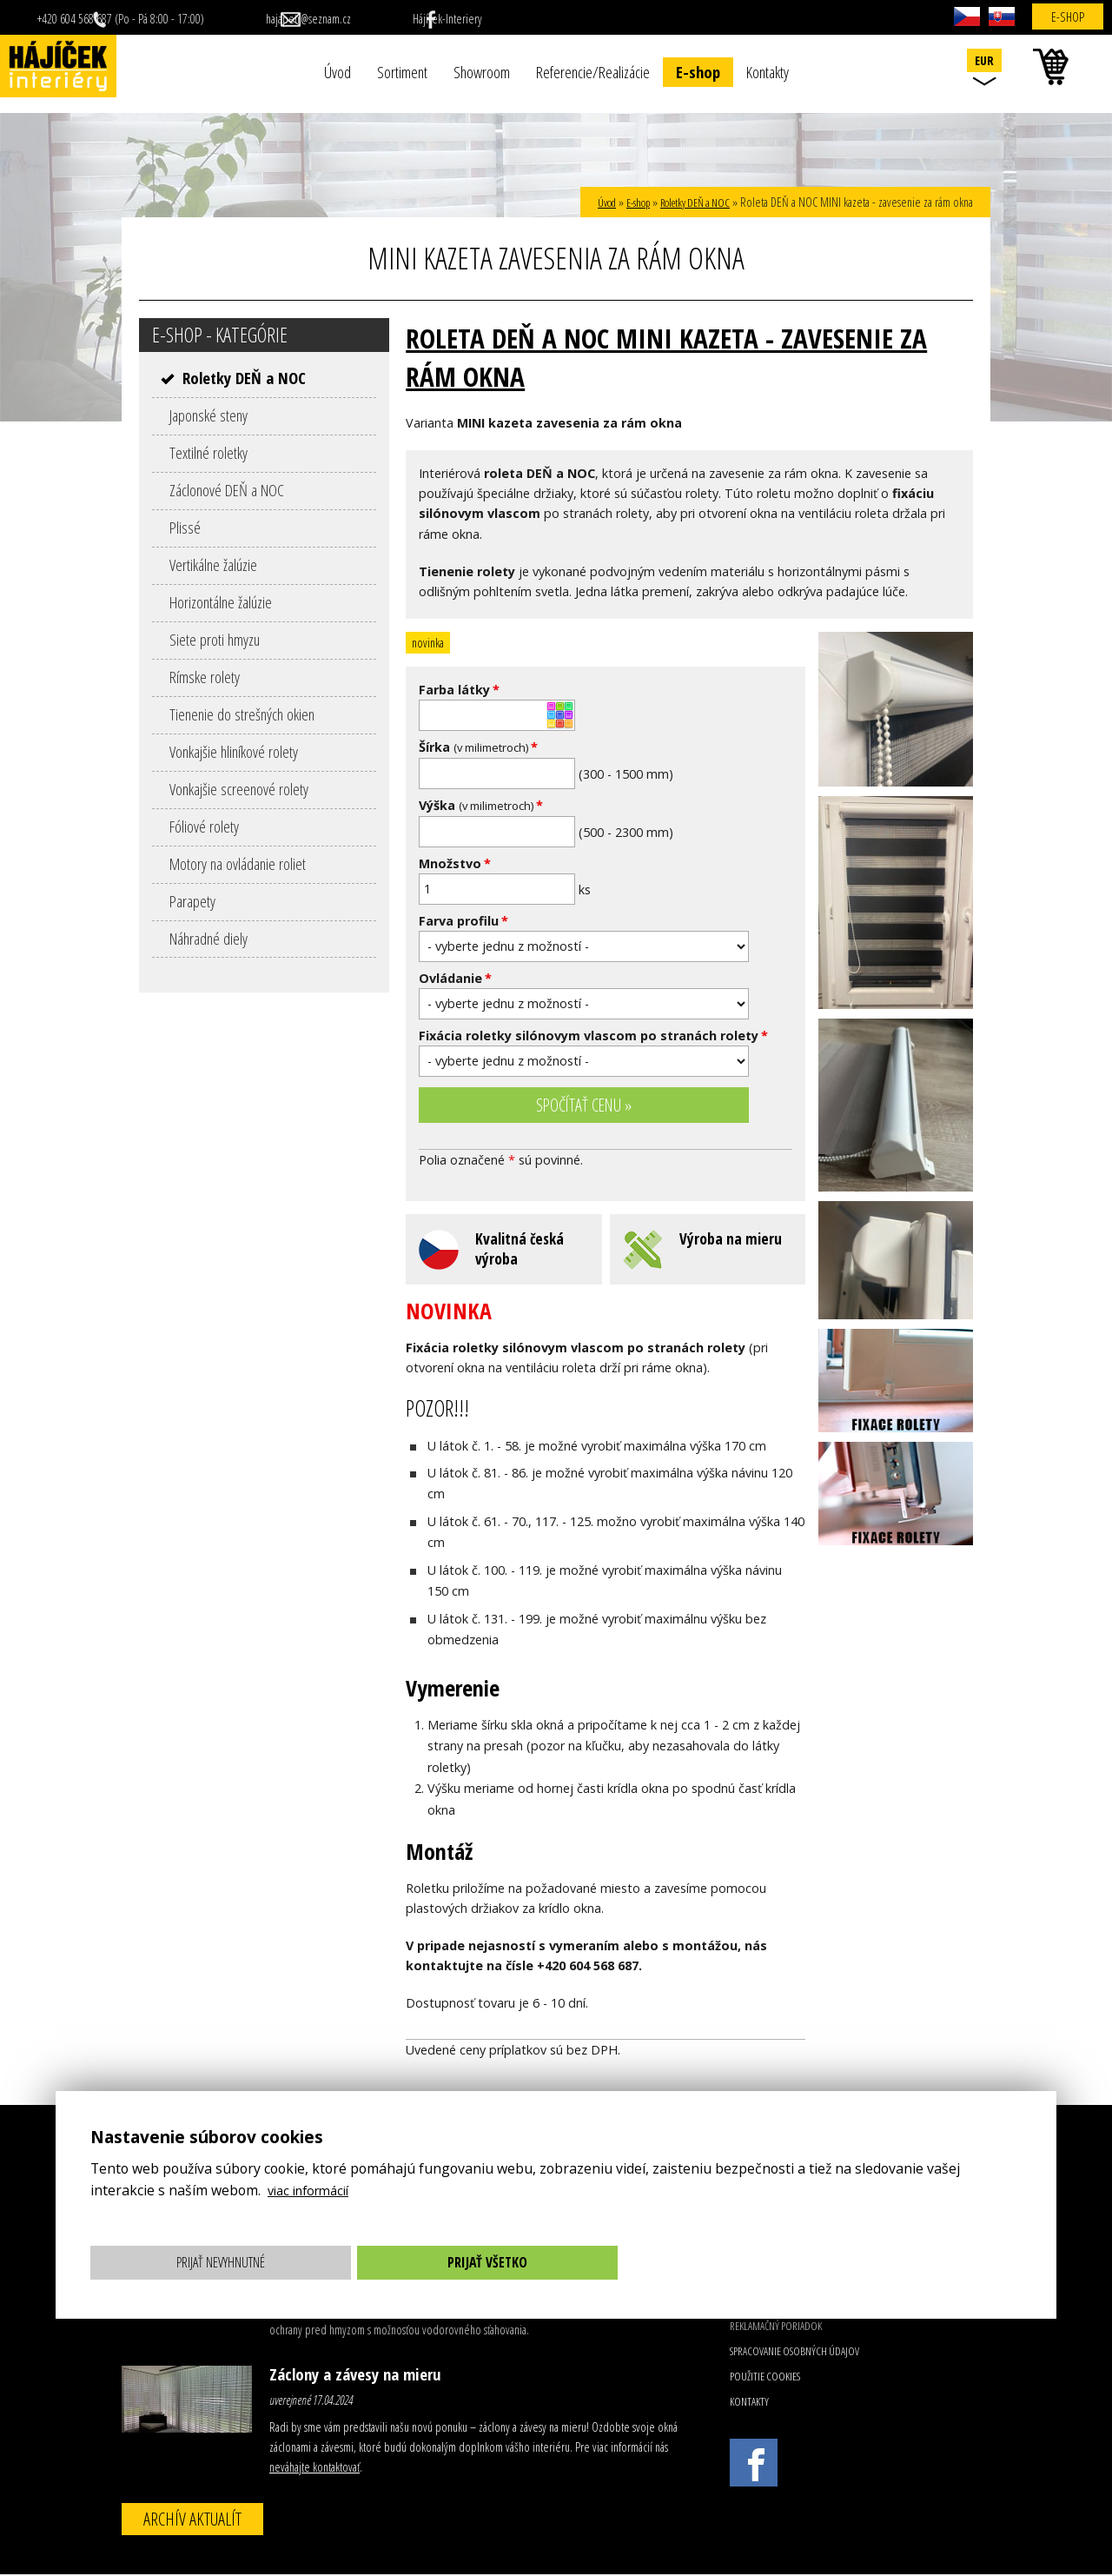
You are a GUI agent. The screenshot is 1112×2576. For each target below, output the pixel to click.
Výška (481, 805)
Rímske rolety (204, 676)
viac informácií (314, 2190)
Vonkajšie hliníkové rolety (233, 751)
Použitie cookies (765, 2378)
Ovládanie (455, 978)
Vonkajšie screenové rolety (238, 789)
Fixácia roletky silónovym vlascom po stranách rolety (593, 1035)
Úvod (337, 72)
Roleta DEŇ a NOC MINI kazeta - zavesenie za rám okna (688, 356)
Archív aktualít (192, 2520)
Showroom (481, 72)
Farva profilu (463, 921)
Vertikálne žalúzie (213, 564)
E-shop (698, 72)
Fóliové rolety (204, 826)
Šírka (478, 747)
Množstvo (455, 863)
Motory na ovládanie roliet (237, 863)
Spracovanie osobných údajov (794, 2352)
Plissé (185, 527)
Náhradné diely (208, 938)
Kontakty (767, 72)
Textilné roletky (208, 452)
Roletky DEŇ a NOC (689, 202)
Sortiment (402, 72)
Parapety (192, 901)
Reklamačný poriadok (776, 2327)
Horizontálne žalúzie (220, 602)
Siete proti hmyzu (214, 639)
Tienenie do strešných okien (241, 714)
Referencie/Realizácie (593, 72)
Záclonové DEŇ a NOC (226, 490)
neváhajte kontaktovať (314, 2468)
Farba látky (459, 689)
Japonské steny (208, 415)
